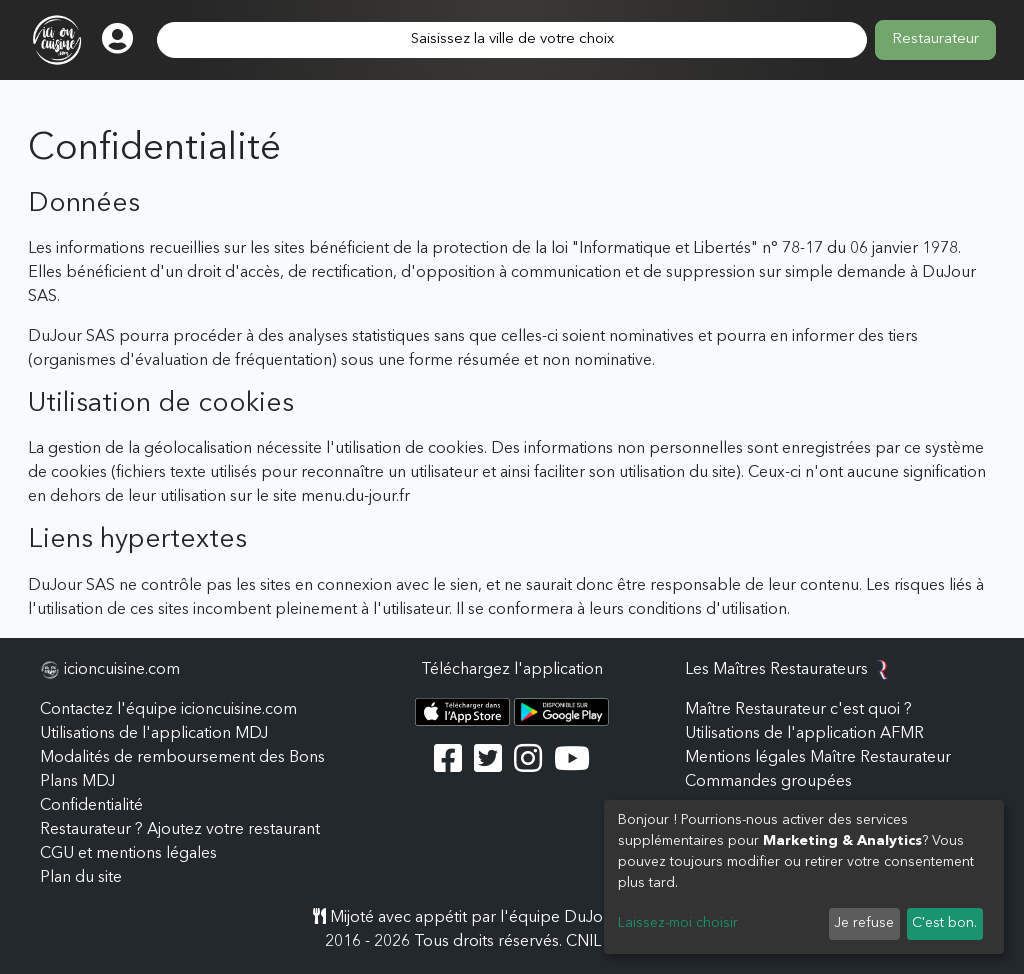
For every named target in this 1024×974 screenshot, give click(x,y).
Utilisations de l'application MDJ (154, 734)
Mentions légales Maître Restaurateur (818, 758)
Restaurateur (935, 39)
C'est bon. (944, 923)
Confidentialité (91, 806)
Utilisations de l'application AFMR (804, 734)
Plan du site (81, 878)
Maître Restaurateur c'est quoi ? (798, 710)
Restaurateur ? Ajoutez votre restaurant (180, 830)
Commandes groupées (768, 782)
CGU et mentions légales (128, 854)
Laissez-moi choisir (678, 923)
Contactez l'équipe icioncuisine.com (168, 710)
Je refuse (864, 923)
